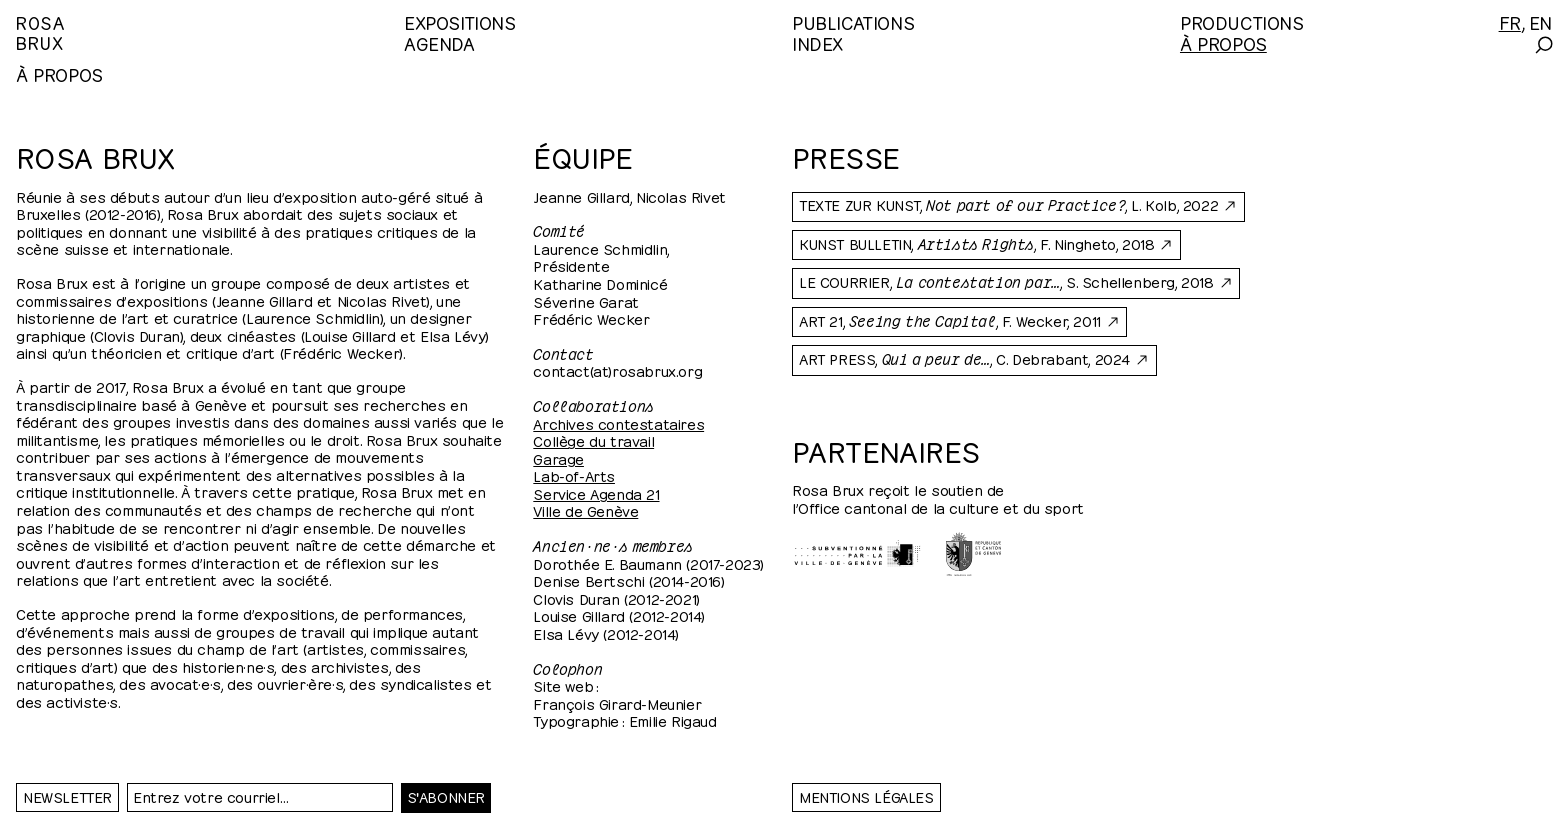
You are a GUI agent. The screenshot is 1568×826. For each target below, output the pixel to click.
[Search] (1542, 45)
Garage (558, 458)
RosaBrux (40, 31)
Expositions (460, 21)
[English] (1540, 21)
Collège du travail (593, 440)
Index (817, 42)
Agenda (439, 42)
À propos (1223, 42)
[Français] (1510, 21)
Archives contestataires (618, 423)
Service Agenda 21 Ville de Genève (596, 502)
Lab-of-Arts (574, 475)
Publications (853, 21)
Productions (1242, 21)
